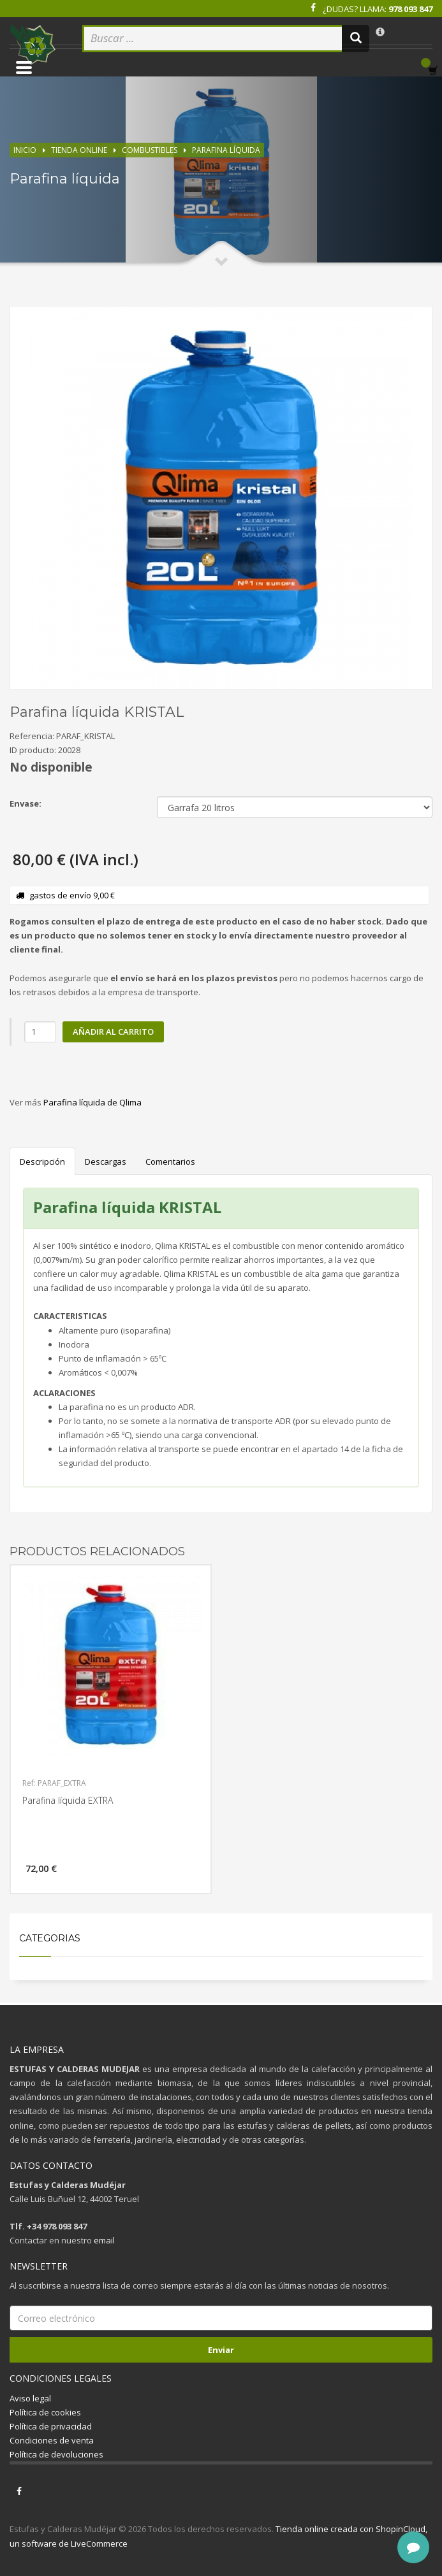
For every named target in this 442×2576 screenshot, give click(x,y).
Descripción (42, 1161)
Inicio (24, 150)
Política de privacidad (51, 2426)
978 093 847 (410, 9)
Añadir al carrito (113, 1031)
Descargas (105, 1161)
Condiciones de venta (52, 2440)
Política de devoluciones (56, 2454)
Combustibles (149, 150)
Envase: (25, 803)
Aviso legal (30, 2398)
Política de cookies (45, 2412)
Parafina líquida (226, 150)
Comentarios (170, 1161)
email (104, 2240)
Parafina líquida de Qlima (92, 1102)
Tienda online (79, 150)
